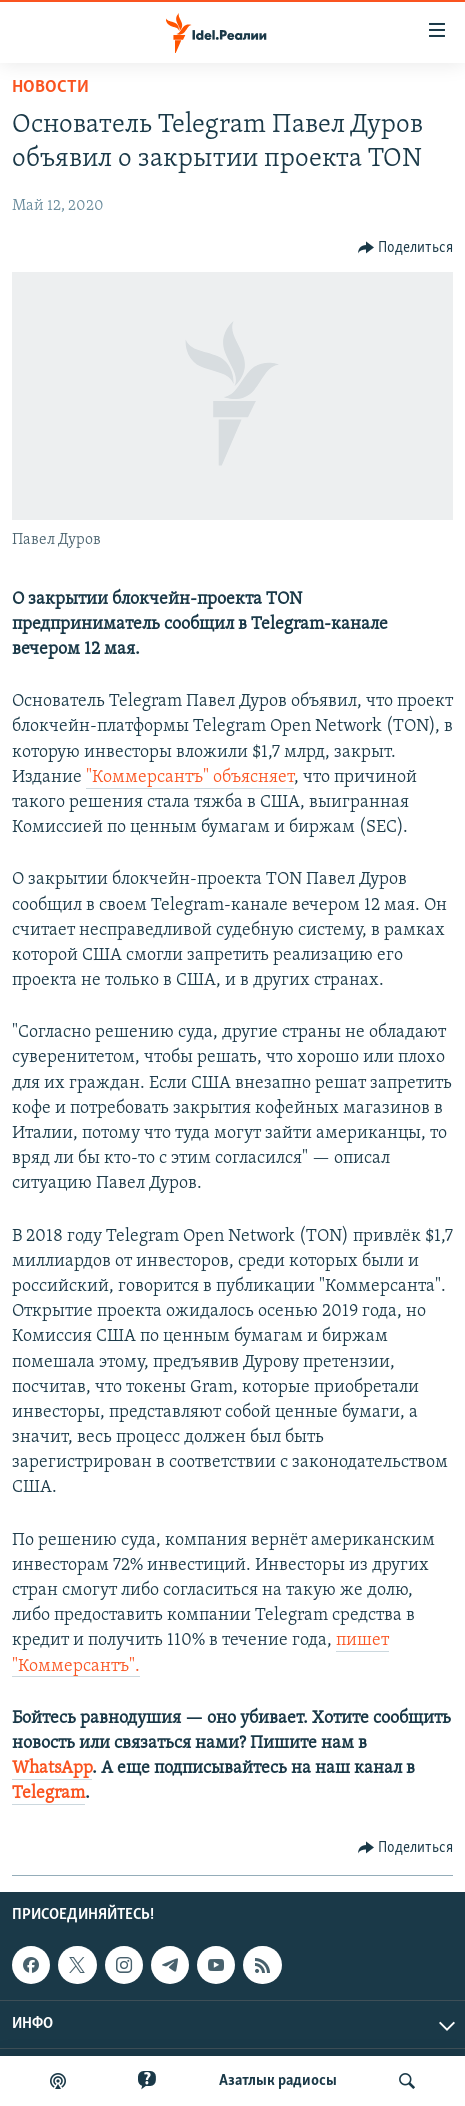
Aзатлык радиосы (278, 2081)
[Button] (406, 248)
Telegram (48, 1793)
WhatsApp (52, 1768)
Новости (50, 87)
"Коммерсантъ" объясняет (190, 777)
